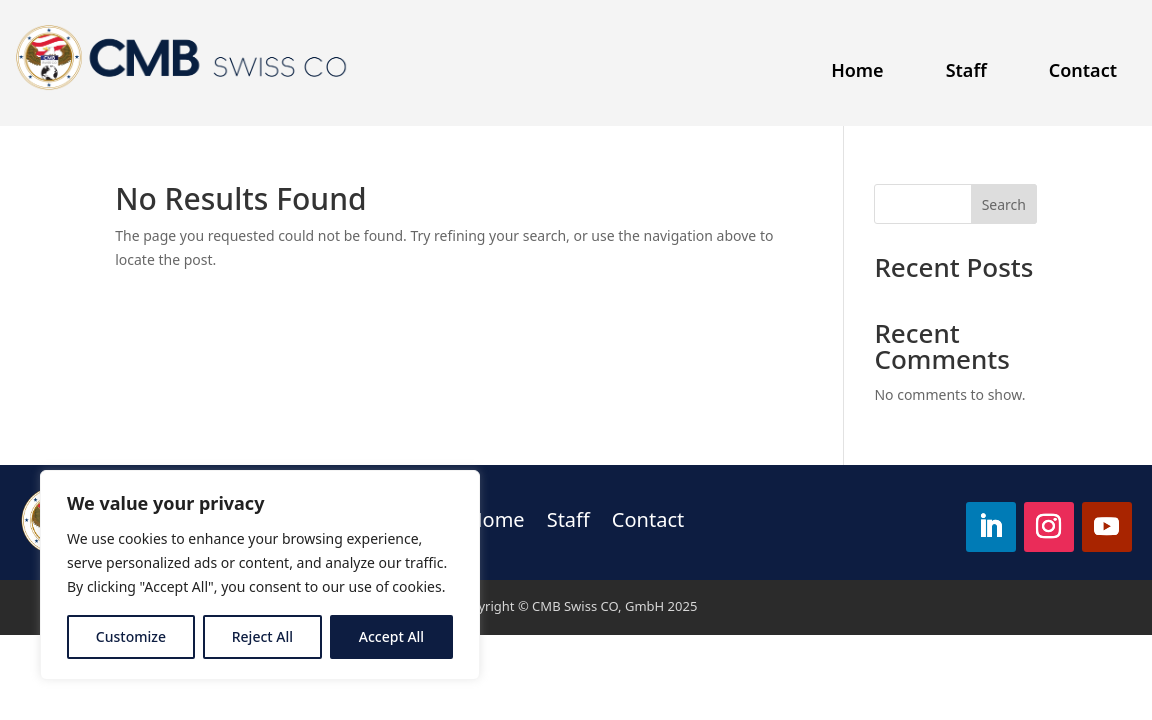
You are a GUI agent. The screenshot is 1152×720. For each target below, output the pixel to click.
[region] (260, 575)
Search (1004, 204)
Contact (1083, 70)
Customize (131, 636)
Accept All (391, 636)
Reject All (262, 636)
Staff (966, 70)
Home (857, 70)
